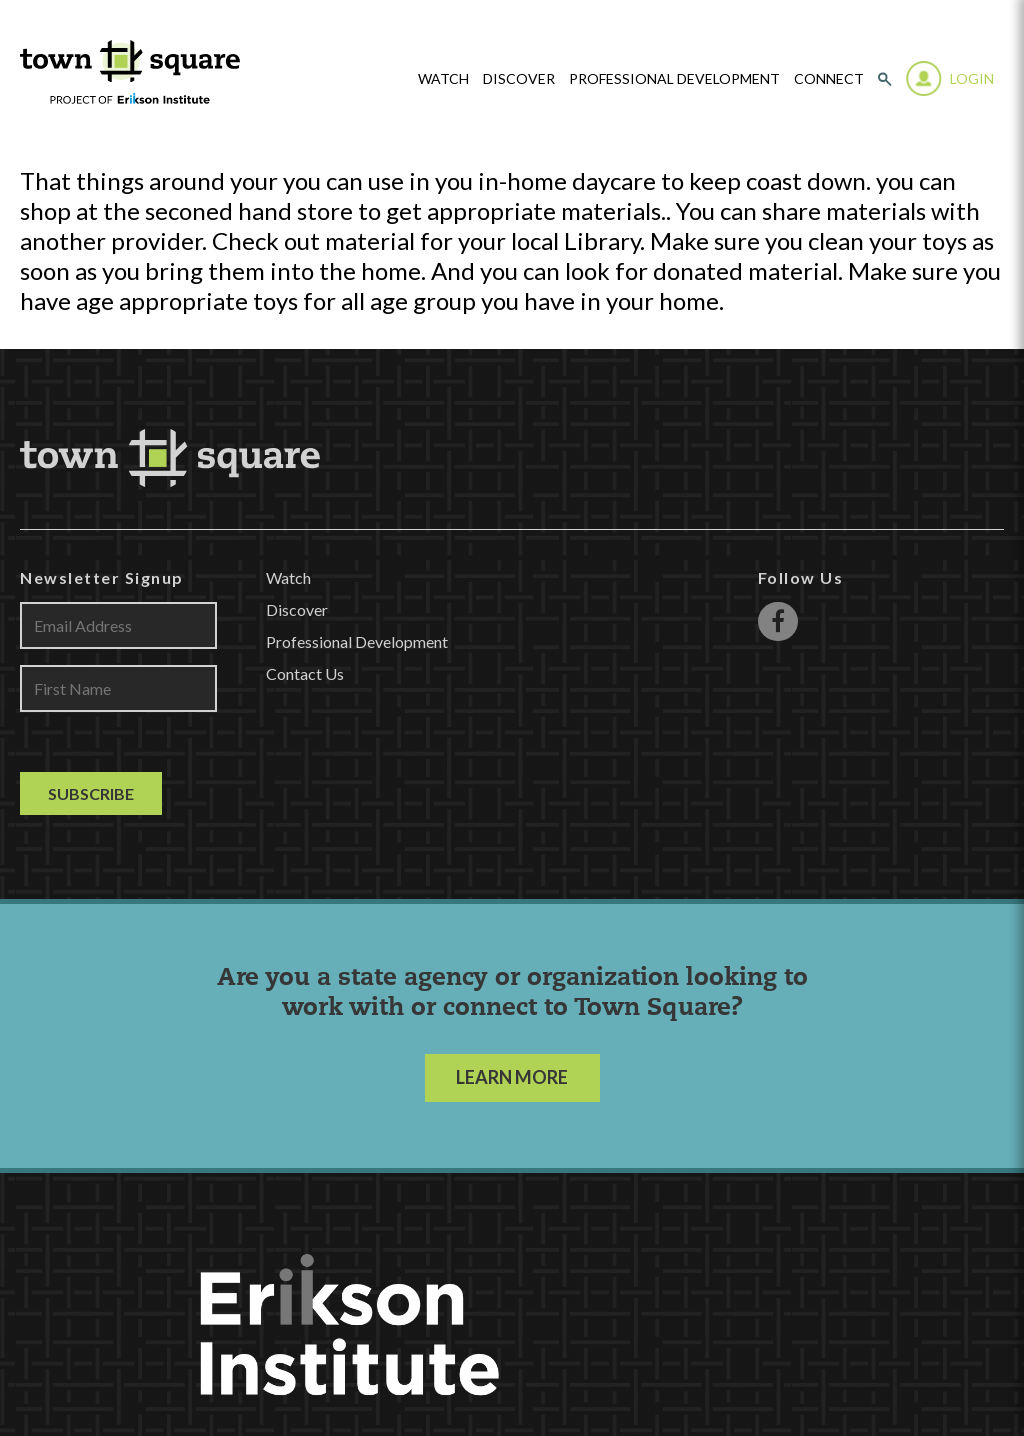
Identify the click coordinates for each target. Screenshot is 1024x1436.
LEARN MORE (512, 1077)
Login (972, 78)
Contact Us (305, 673)
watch (443, 79)
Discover (519, 79)
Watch (288, 577)
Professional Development (674, 79)
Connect (829, 79)
